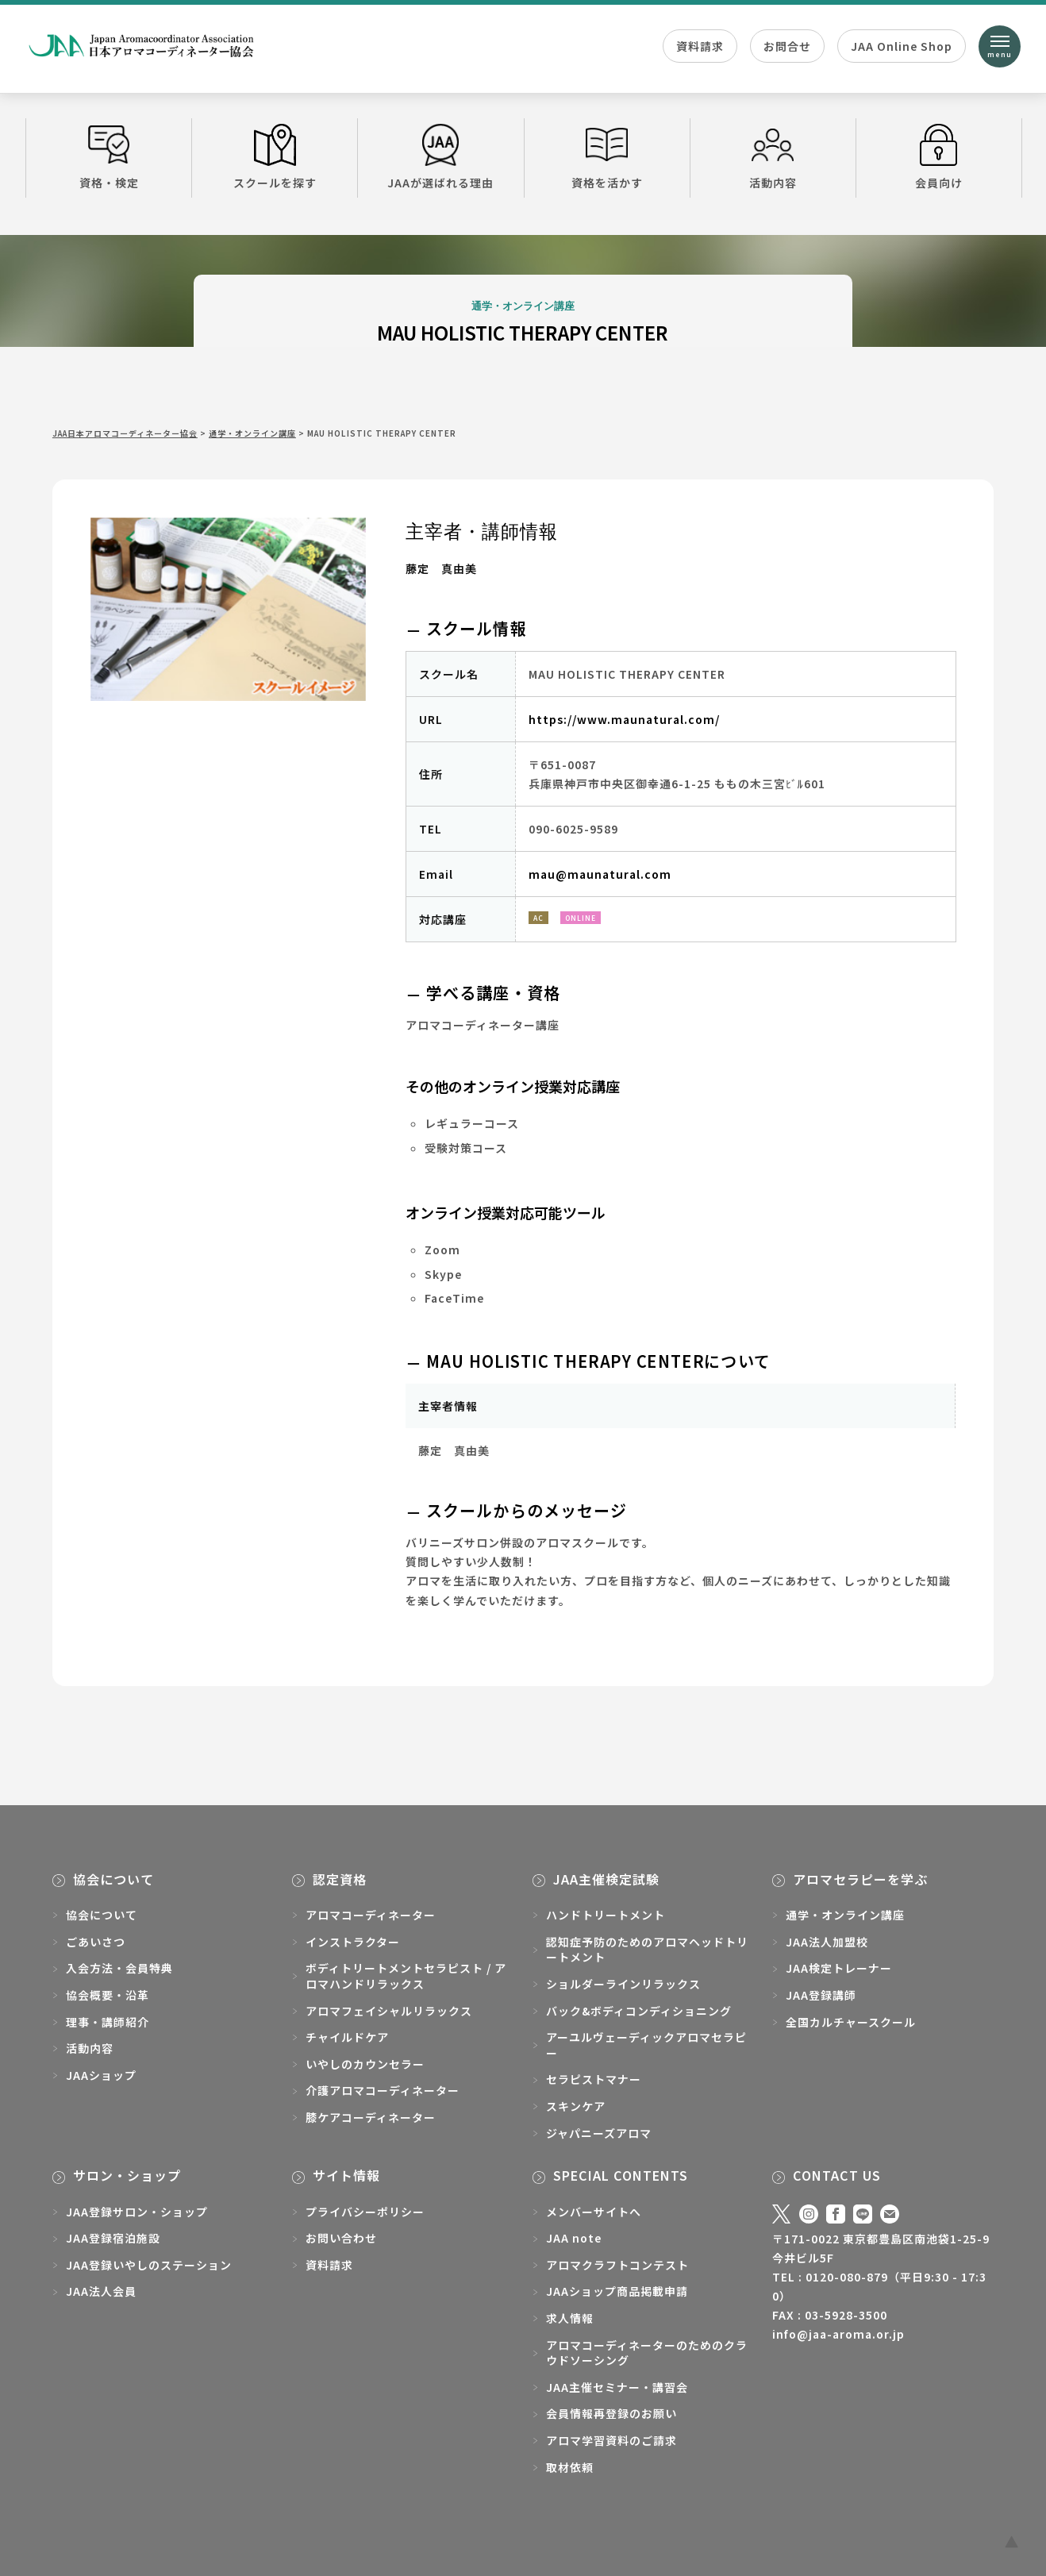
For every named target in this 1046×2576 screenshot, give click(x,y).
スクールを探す (274, 157)
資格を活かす (607, 157)
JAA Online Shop (901, 46)
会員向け (938, 157)
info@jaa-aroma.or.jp (838, 2334)
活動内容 (773, 157)
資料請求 (700, 46)
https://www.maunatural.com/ (624, 719)
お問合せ (787, 46)
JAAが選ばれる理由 (440, 157)
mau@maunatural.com (600, 874)
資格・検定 (108, 157)
